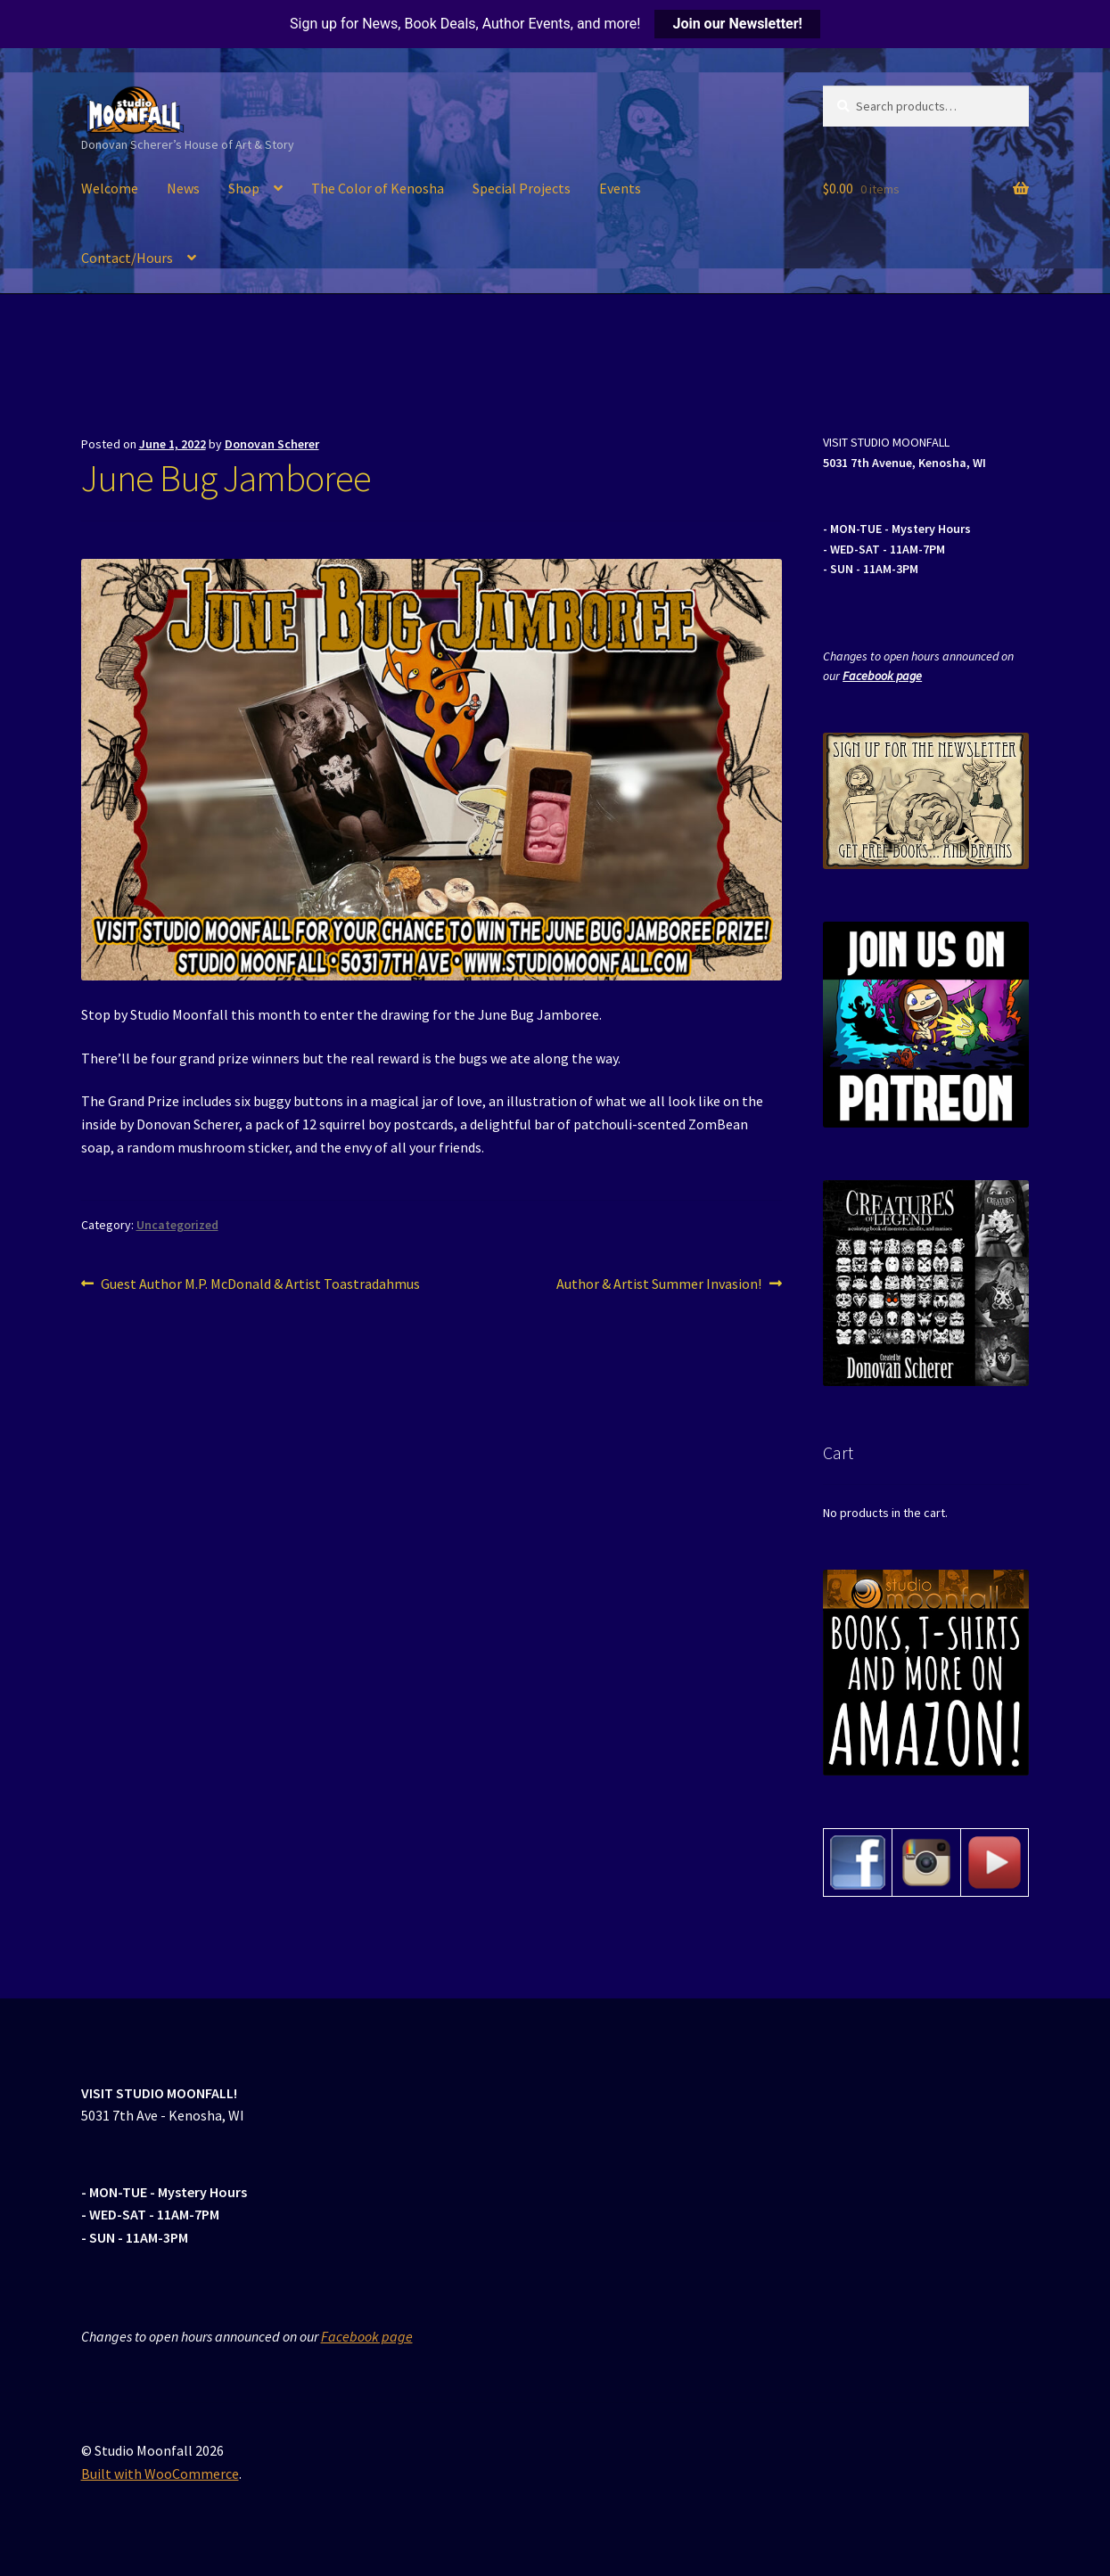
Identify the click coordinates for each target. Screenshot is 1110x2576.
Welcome (109, 188)
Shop (243, 188)
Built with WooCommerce (160, 2473)
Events (620, 188)
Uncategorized (177, 1225)
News (183, 188)
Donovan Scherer (272, 444)
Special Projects (522, 188)
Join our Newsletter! (737, 23)
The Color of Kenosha (377, 188)
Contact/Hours (127, 258)
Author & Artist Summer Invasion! (658, 1284)
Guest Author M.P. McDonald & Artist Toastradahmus (260, 1284)
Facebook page (882, 676)
